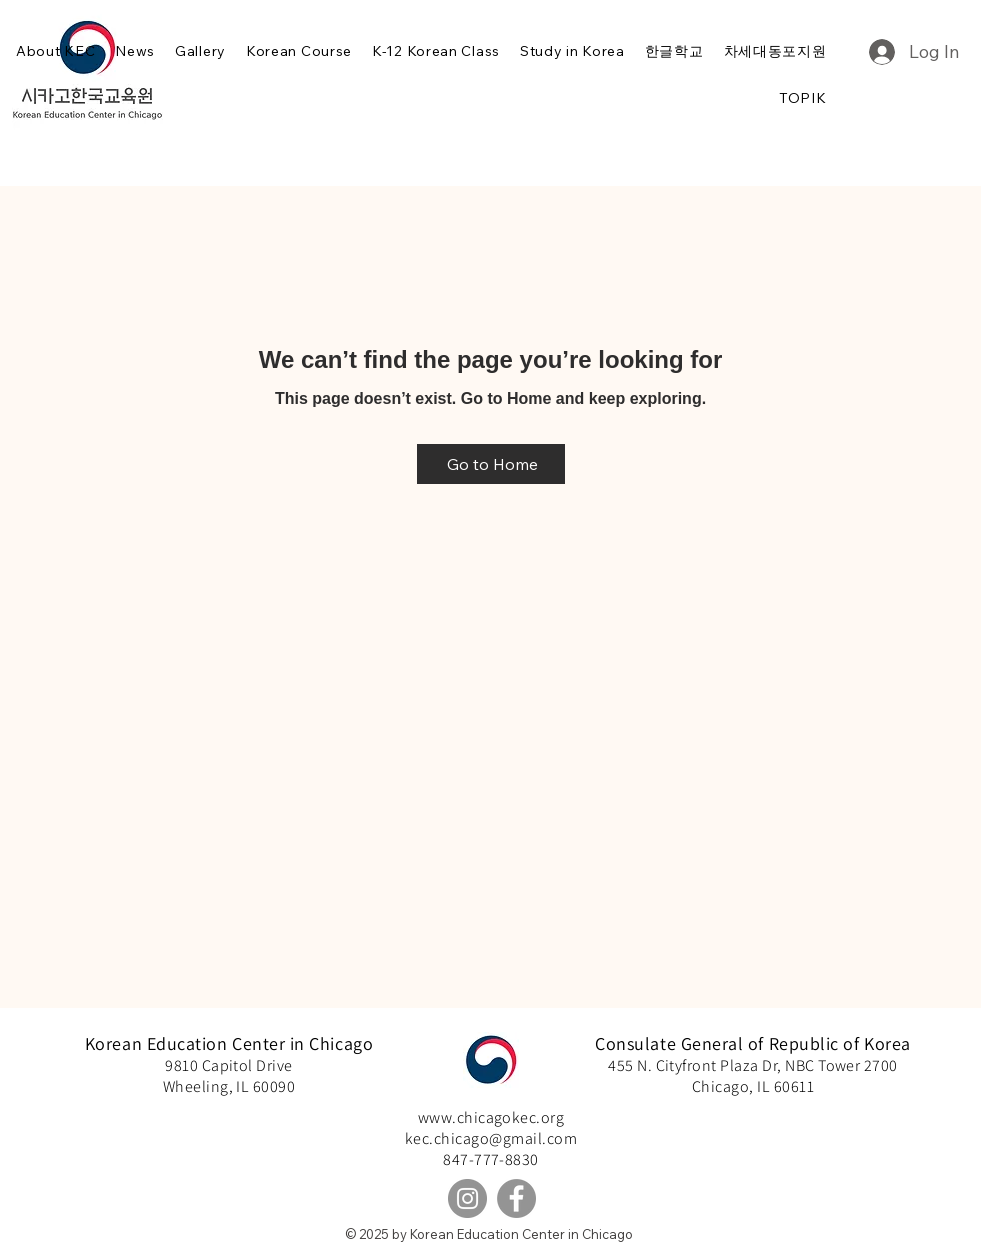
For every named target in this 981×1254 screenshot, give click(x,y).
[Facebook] (516, 1198)
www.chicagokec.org (491, 1117)
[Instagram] (467, 1198)
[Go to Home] (491, 464)
